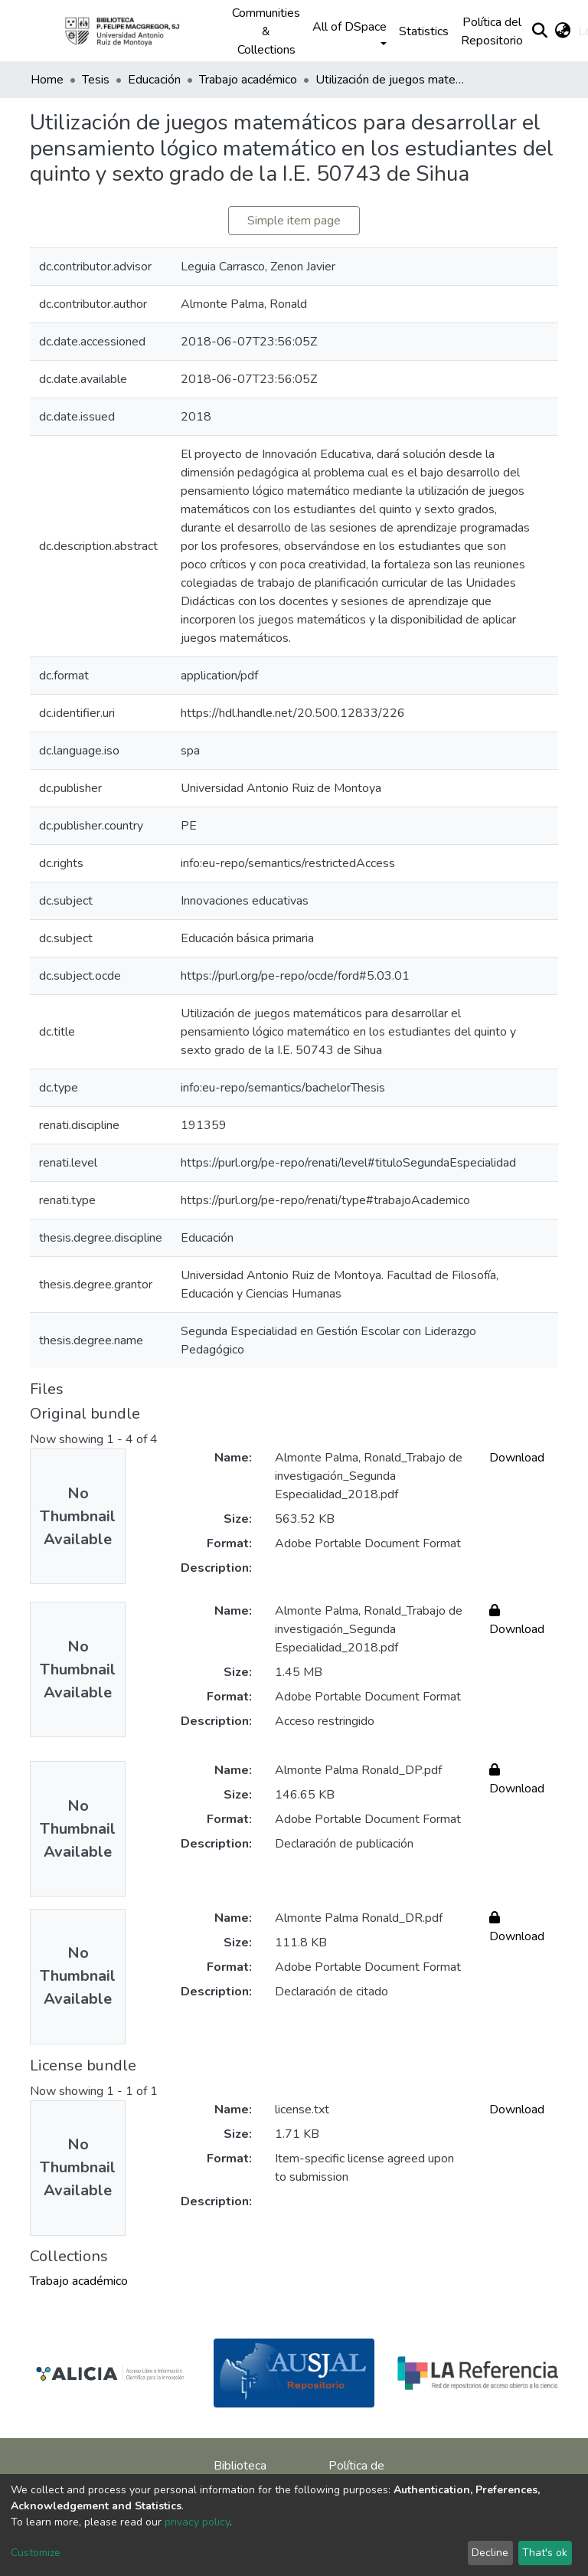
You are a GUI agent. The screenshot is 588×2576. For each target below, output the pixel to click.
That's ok (544, 2552)
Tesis (95, 79)
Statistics (424, 31)
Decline (490, 2552)
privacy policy (197, 2522)
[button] (562, 31)
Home (47, 79)
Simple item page (294, 220)
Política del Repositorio (492, 31)
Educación (154, 79)
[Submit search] (539, 31)
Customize (35, 2552)
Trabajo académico (248, 79)
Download (516, 1457)
